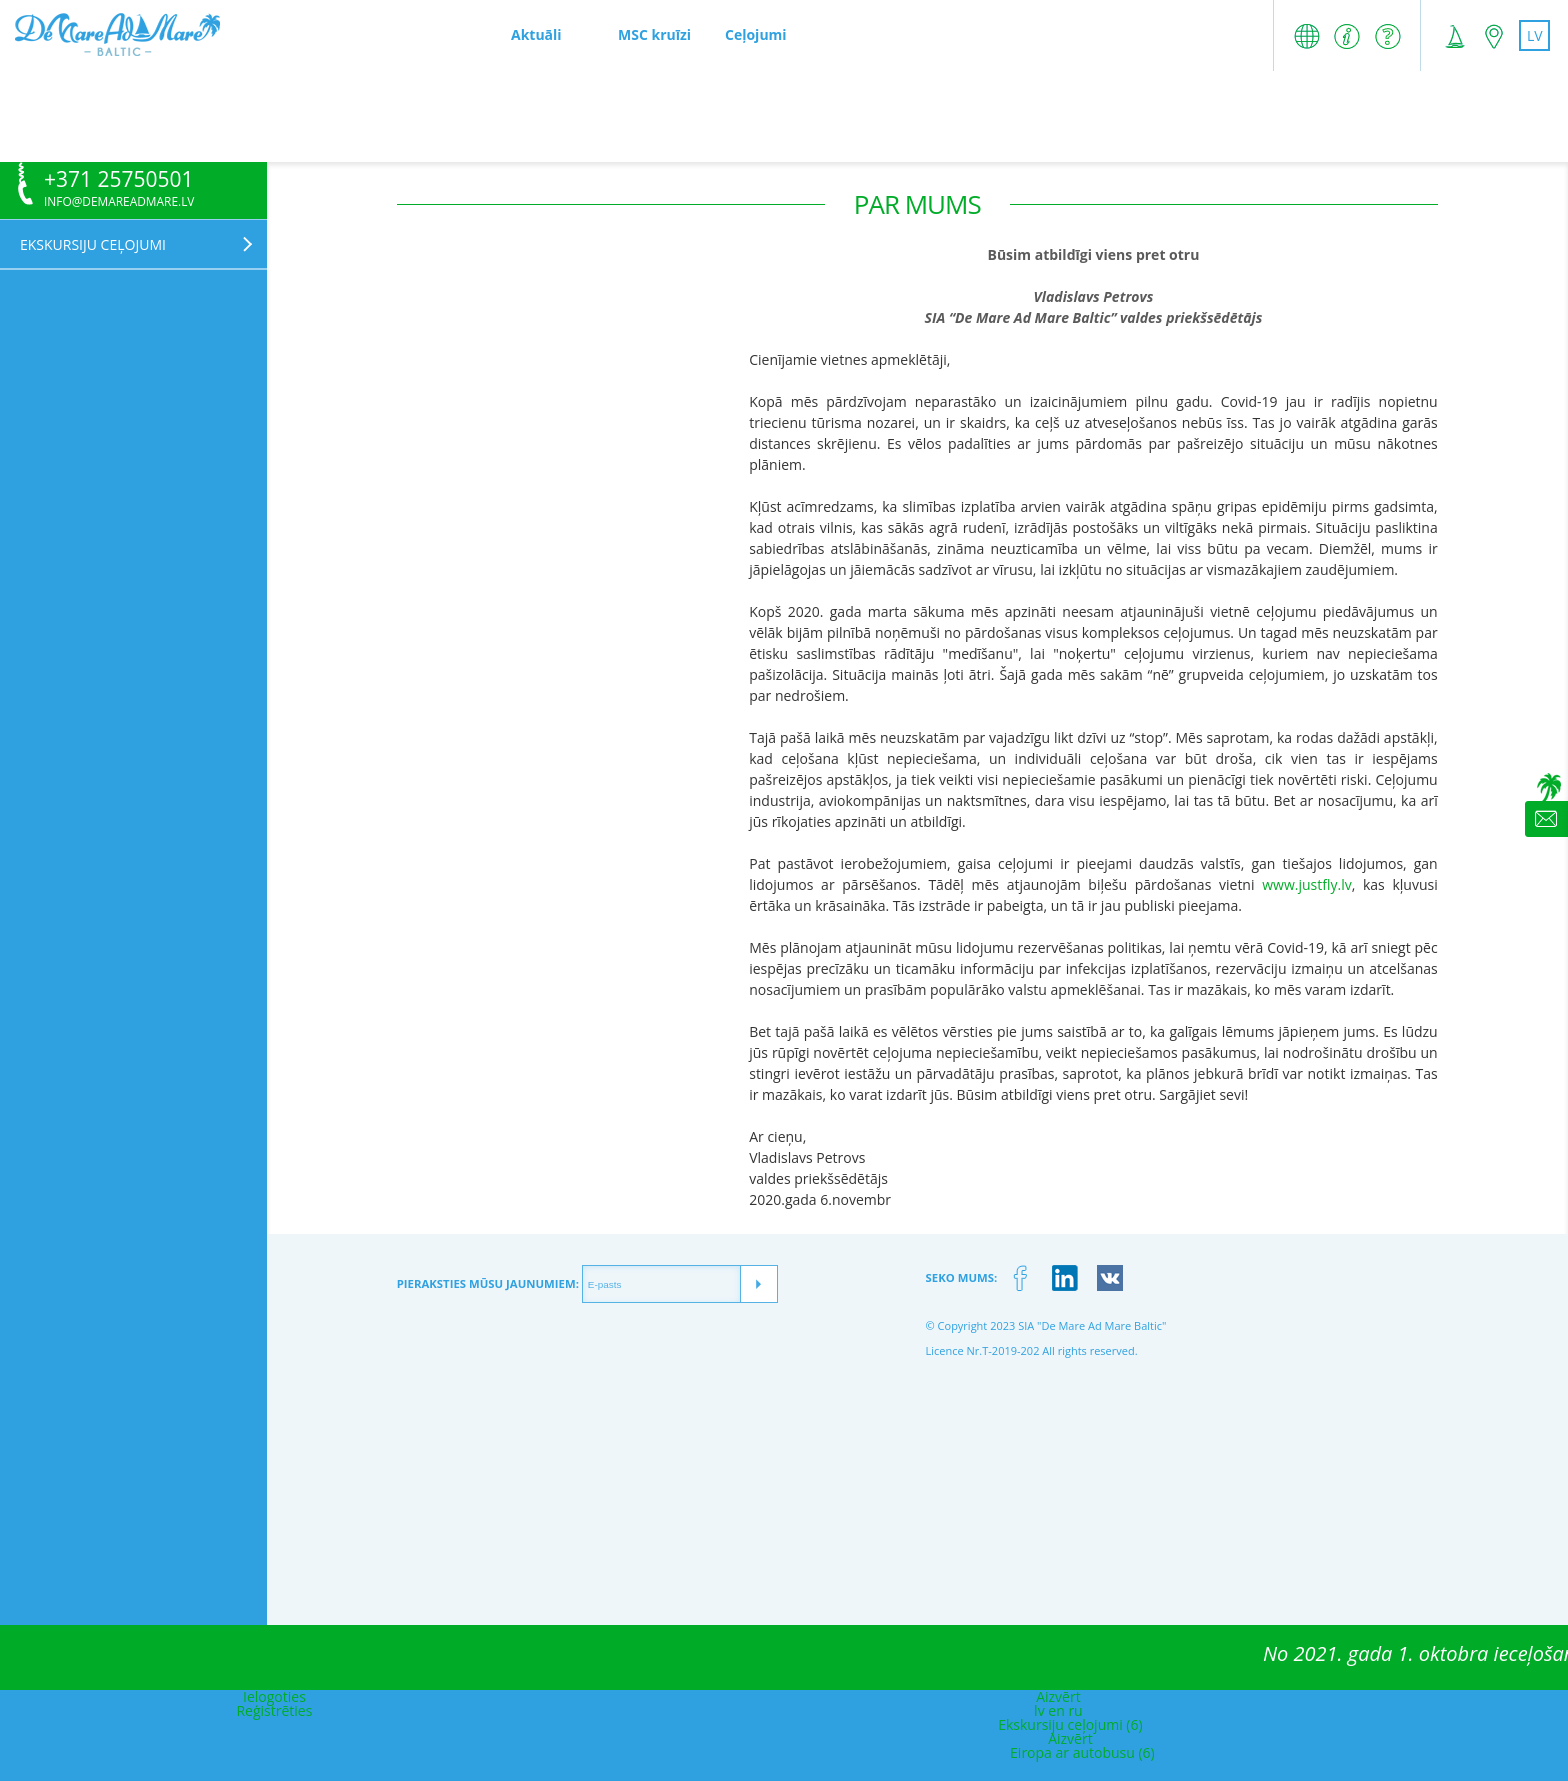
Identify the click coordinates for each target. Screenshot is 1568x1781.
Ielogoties (274, 1696)
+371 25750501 (119, 179)
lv (1535, 35)
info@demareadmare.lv (119, 201)
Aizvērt (1058, 1696)
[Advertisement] (784, 116)
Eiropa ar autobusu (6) (1082, 1752)
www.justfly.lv (1306, 884)
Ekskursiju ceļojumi (93, 244)
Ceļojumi (756, 34)
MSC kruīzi (654, 34)
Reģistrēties (274, 1710)
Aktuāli (536, 34)
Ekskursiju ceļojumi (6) (1070, 1724)
